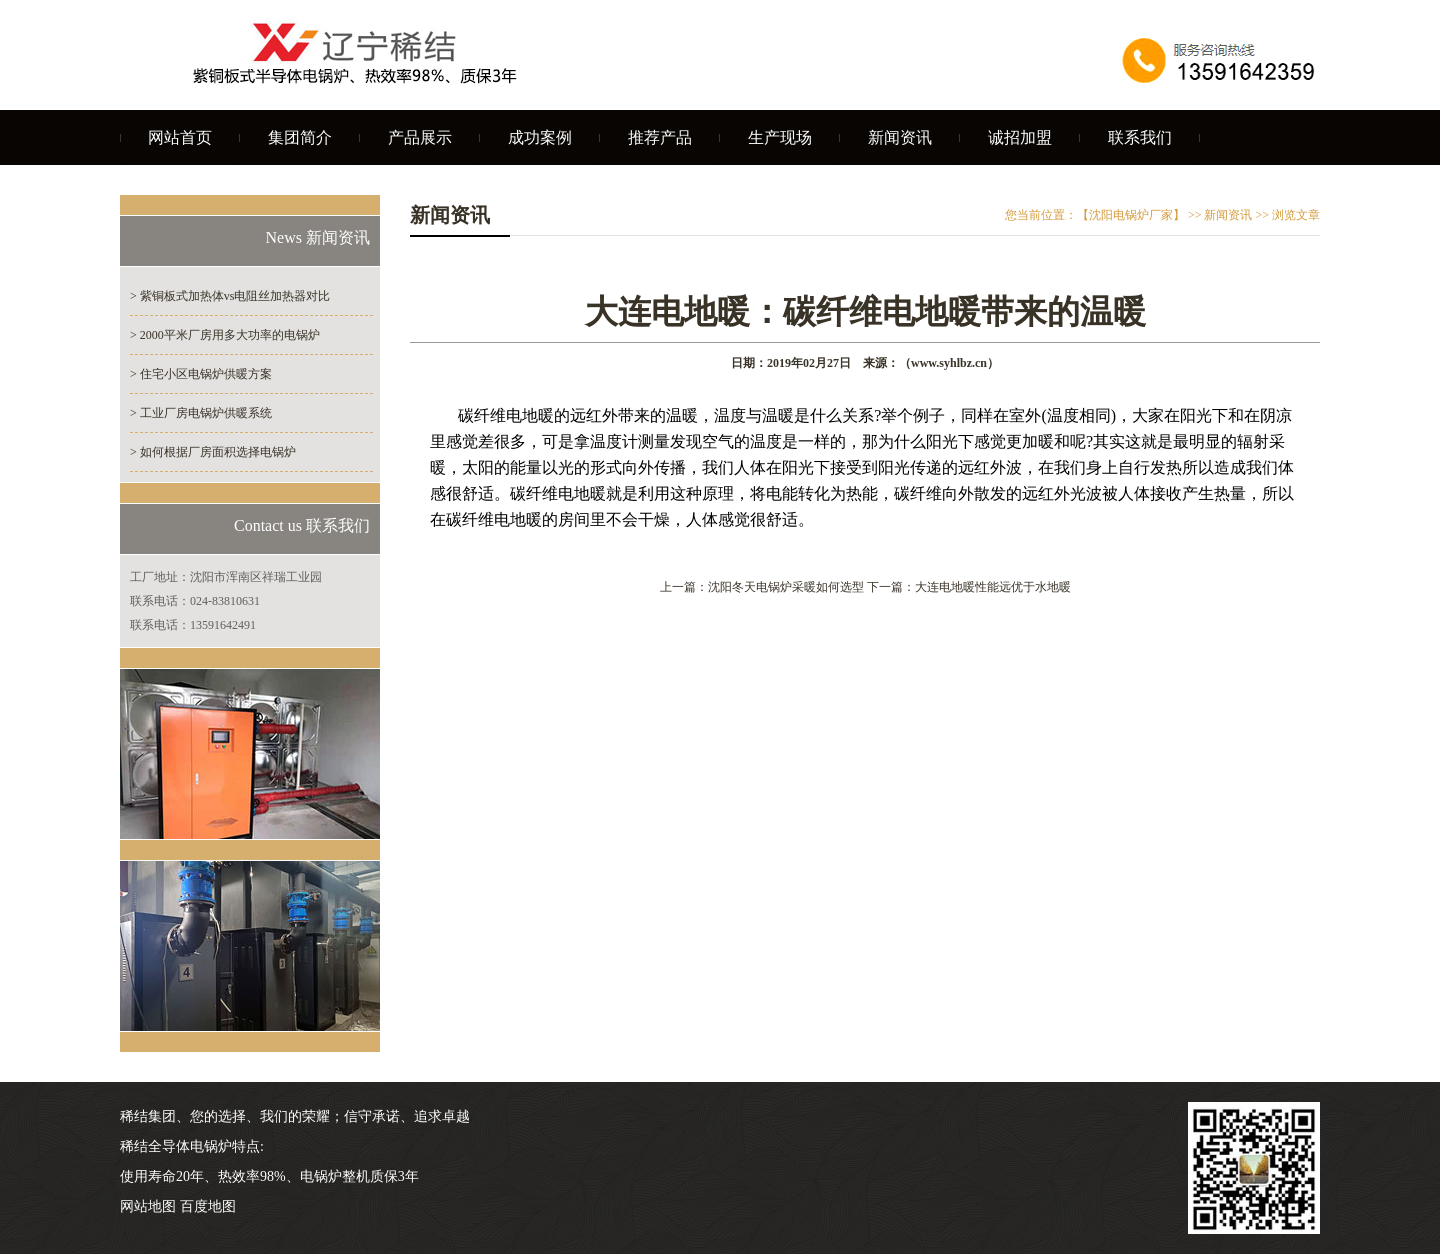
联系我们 (1140, 137)
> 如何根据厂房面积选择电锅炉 (213, 452)
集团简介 (300, 137)
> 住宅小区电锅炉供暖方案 (201, 374)
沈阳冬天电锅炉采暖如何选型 (786, 587)
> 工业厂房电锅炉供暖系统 (201, 413)
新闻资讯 (900, 137)
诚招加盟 (1020, 137)
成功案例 (540, 137)
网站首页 (180, 137)
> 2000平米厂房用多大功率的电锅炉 (225, 335)
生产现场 (780, 137)
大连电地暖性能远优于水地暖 (993, 587)
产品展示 (420, 137)
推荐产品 (660, 137)
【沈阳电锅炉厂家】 (1131, 215)
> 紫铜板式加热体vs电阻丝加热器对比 (230, 296)
